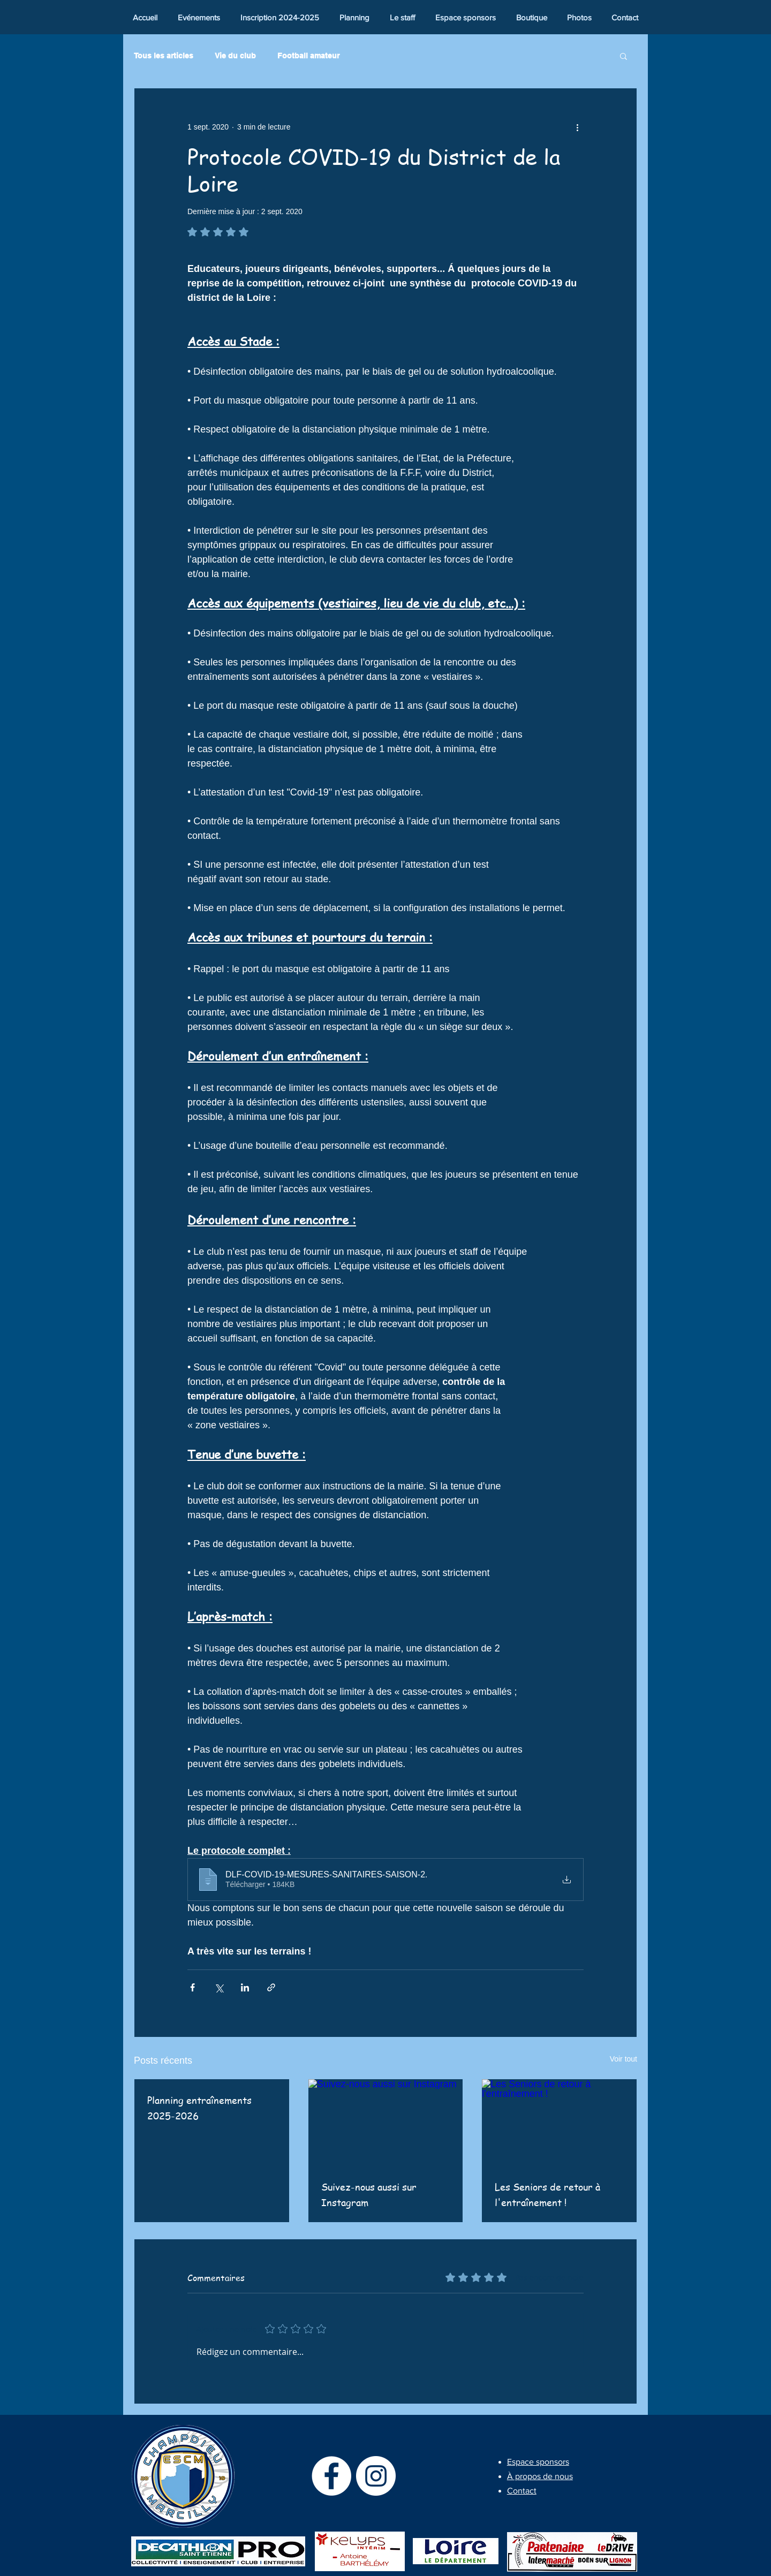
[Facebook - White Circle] (331, 2476)
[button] (623, 55)
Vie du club (235, 55)
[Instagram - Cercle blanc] (376, 2476)
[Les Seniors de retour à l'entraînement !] (559, 2122)
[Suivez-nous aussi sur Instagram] (385, 2122)
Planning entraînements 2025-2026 (199, 2107)
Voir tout (623, 2059)
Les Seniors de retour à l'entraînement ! (547, 2194)
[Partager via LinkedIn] (245, 1987)
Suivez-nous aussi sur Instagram (369, 2194)
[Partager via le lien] (271, 1987)
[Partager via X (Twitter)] (219, 1987)
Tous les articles (163, 55)
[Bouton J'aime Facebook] (713, 14)
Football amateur (308, 55)
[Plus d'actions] (577, 126)
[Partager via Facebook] (192, 1987)
